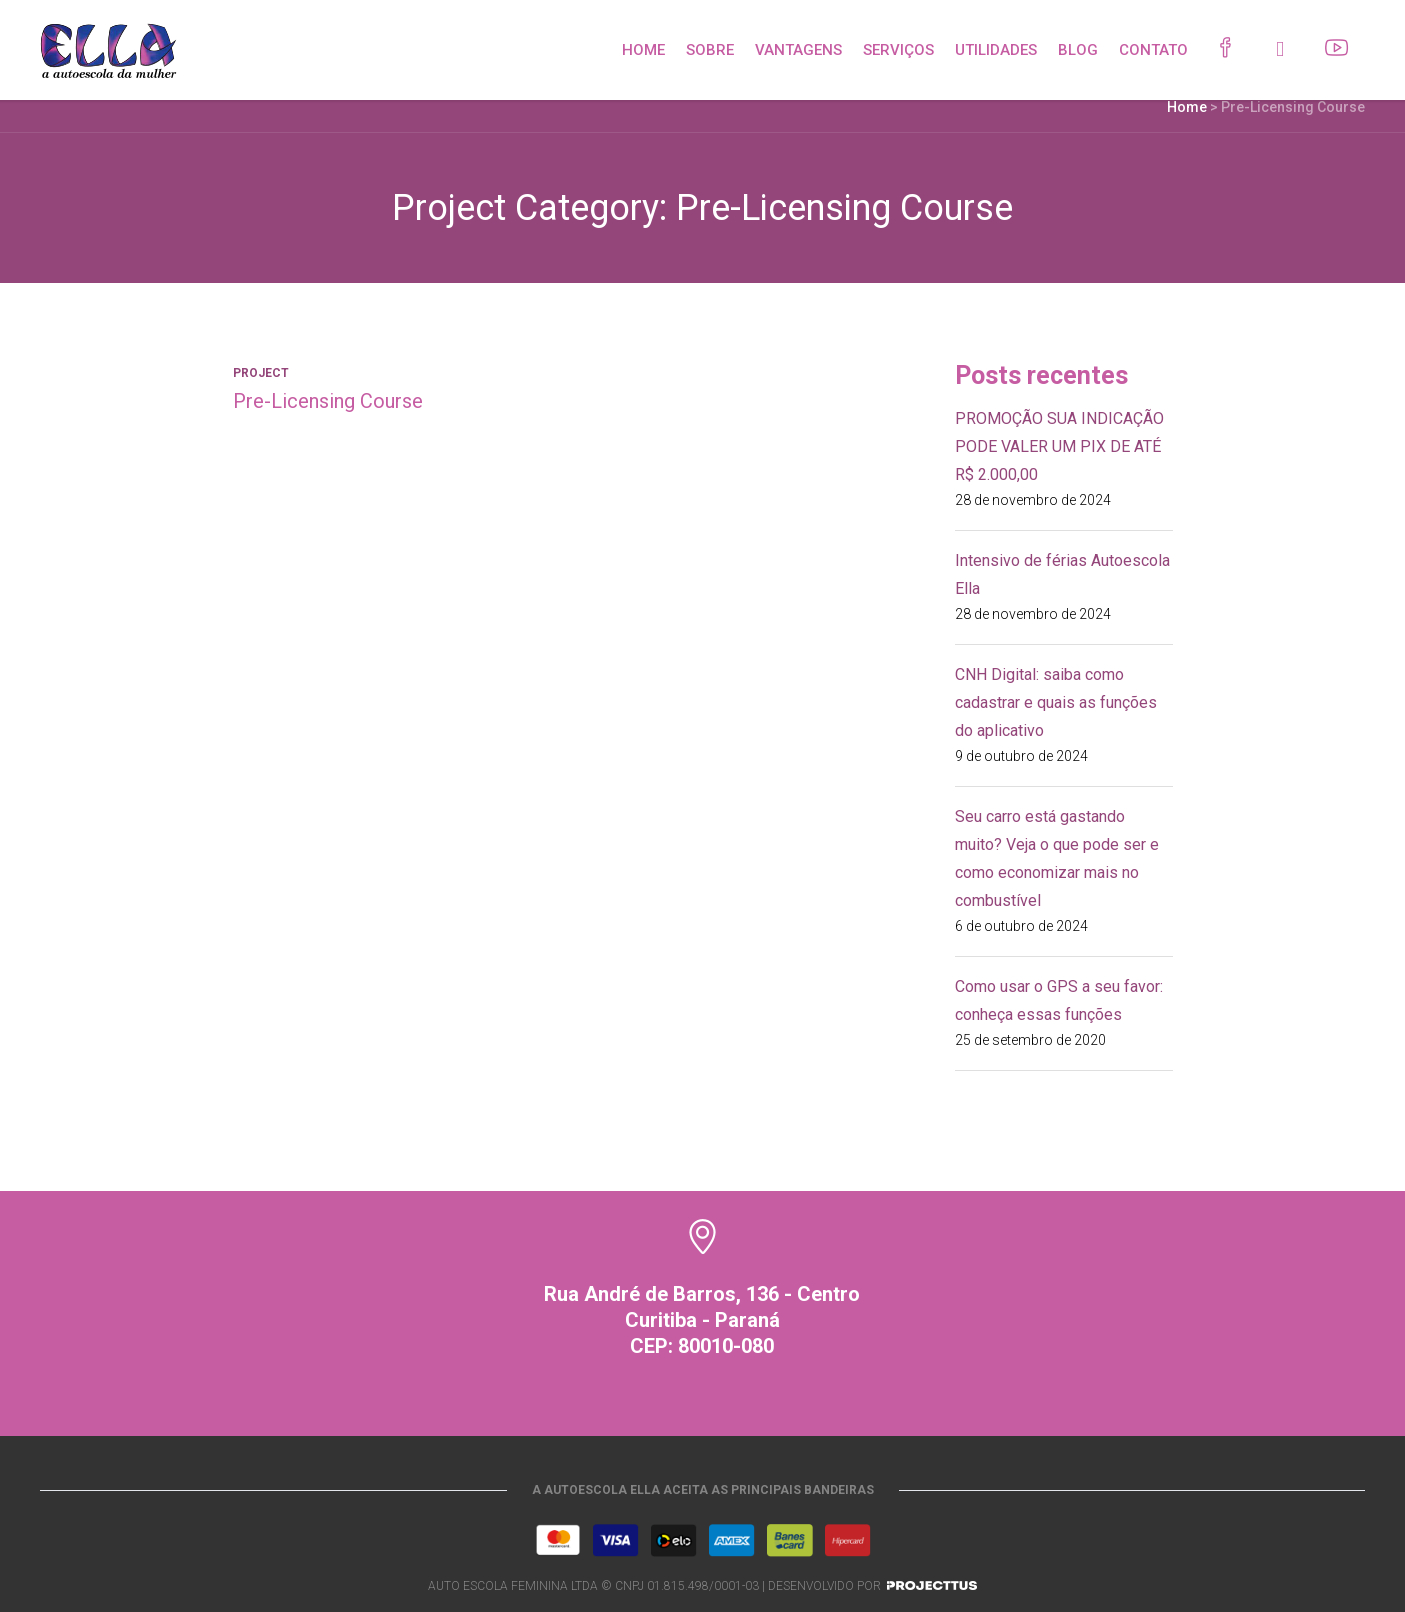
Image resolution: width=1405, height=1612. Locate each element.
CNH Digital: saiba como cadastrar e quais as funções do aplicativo (1056, 702)
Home (1187, 107)
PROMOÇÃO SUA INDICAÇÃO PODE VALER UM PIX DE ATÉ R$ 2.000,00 (1059, 446)
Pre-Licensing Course (328, 401)
